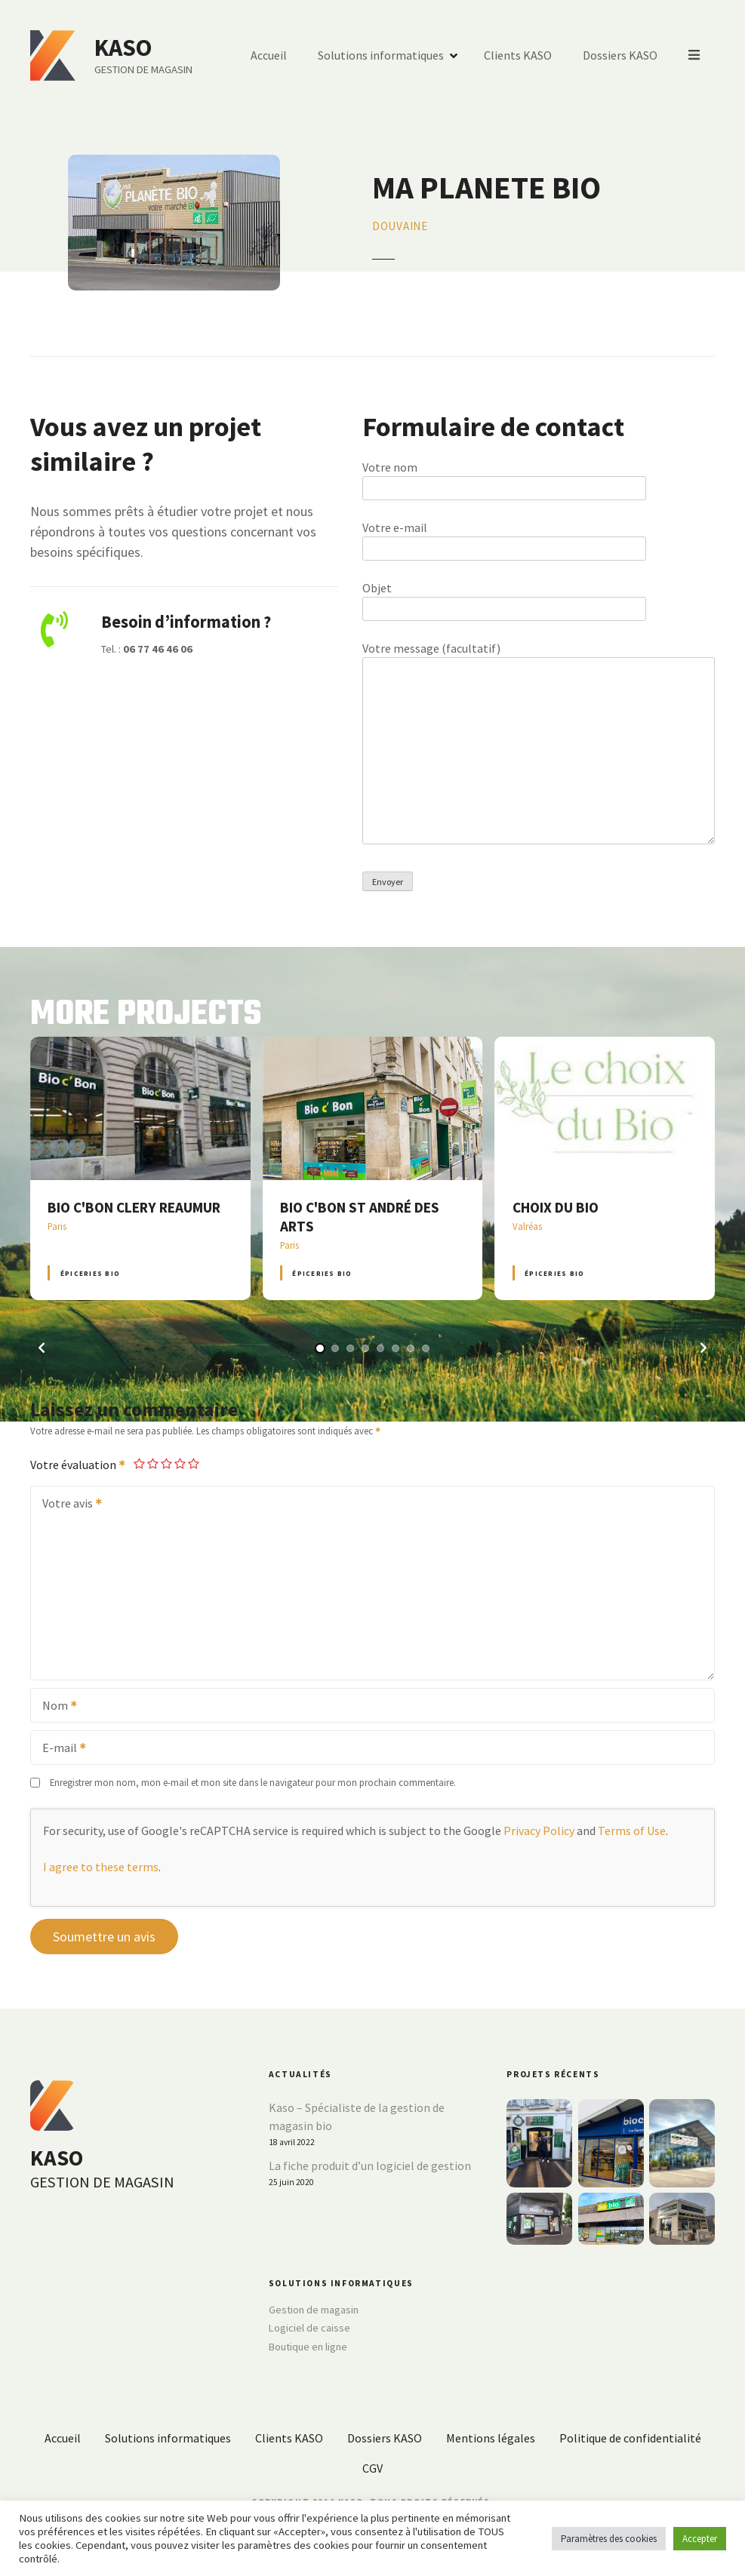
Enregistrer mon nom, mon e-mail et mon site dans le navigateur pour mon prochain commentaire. (253, 1782)
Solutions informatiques (382, 55)
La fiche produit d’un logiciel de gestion (370, 2165)
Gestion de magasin (314, 2309)
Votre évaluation (78, 1464)
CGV (372, 2468)
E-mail (59, 1749)
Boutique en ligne (308, 2346)
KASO (123, 47)
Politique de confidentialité (630, 2437)
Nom (55, 1707)
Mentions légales (490, 2437)
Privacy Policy (538, 1830)
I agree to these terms (101, 1866)
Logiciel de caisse (309, 2328)
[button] (41, 1347)
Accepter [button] (699, 2538)
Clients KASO (519, 55)
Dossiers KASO (620, 55)
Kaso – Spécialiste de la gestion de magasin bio (357, 2116)
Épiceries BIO (90, 1273)
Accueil (269, 55)
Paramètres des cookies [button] (609, 2538)
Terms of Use (632, 1830)
